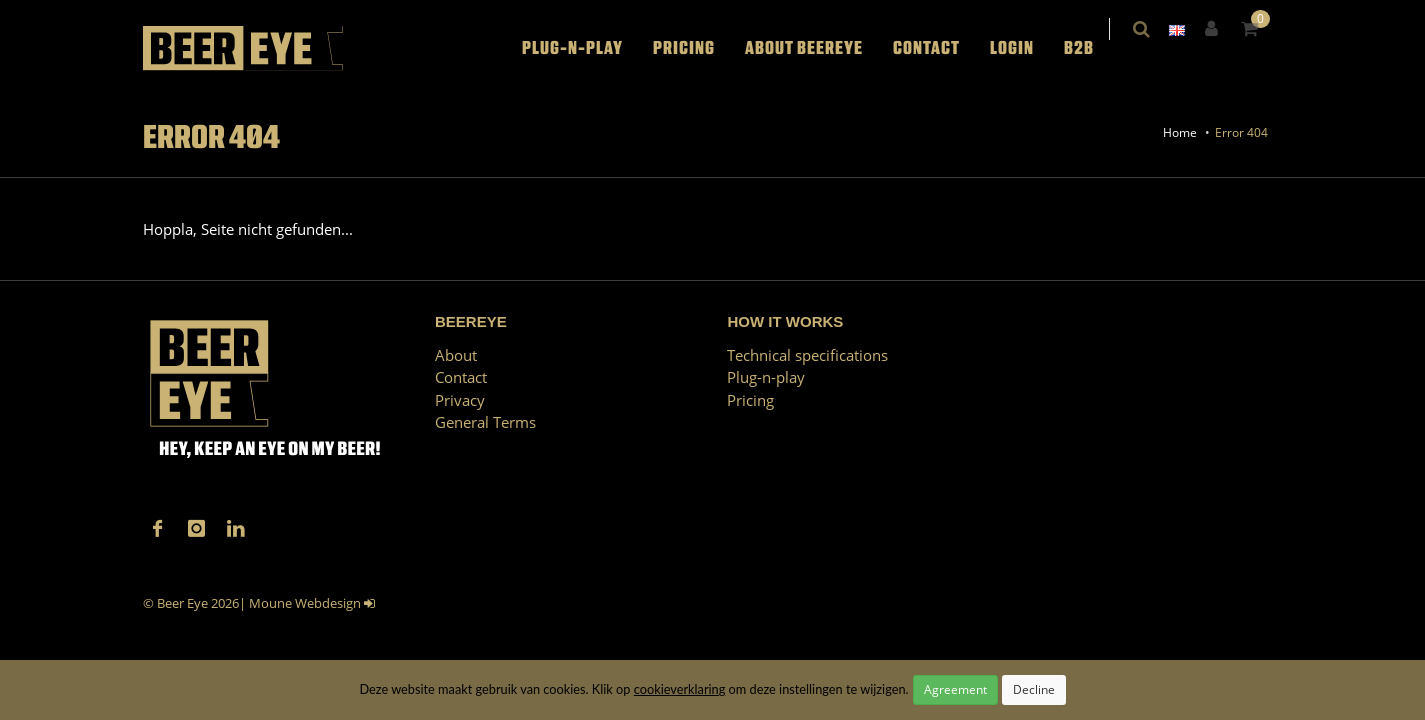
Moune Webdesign (305, 603)
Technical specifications (807, 355)
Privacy (460, 400)
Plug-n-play (586, 48)
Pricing (698, 48)
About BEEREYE (818, 48)
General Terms (485, 422)
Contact (940, 48)
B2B (1093, 48)
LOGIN (1026, 48)
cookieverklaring (680, 689)
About (456, 355)
